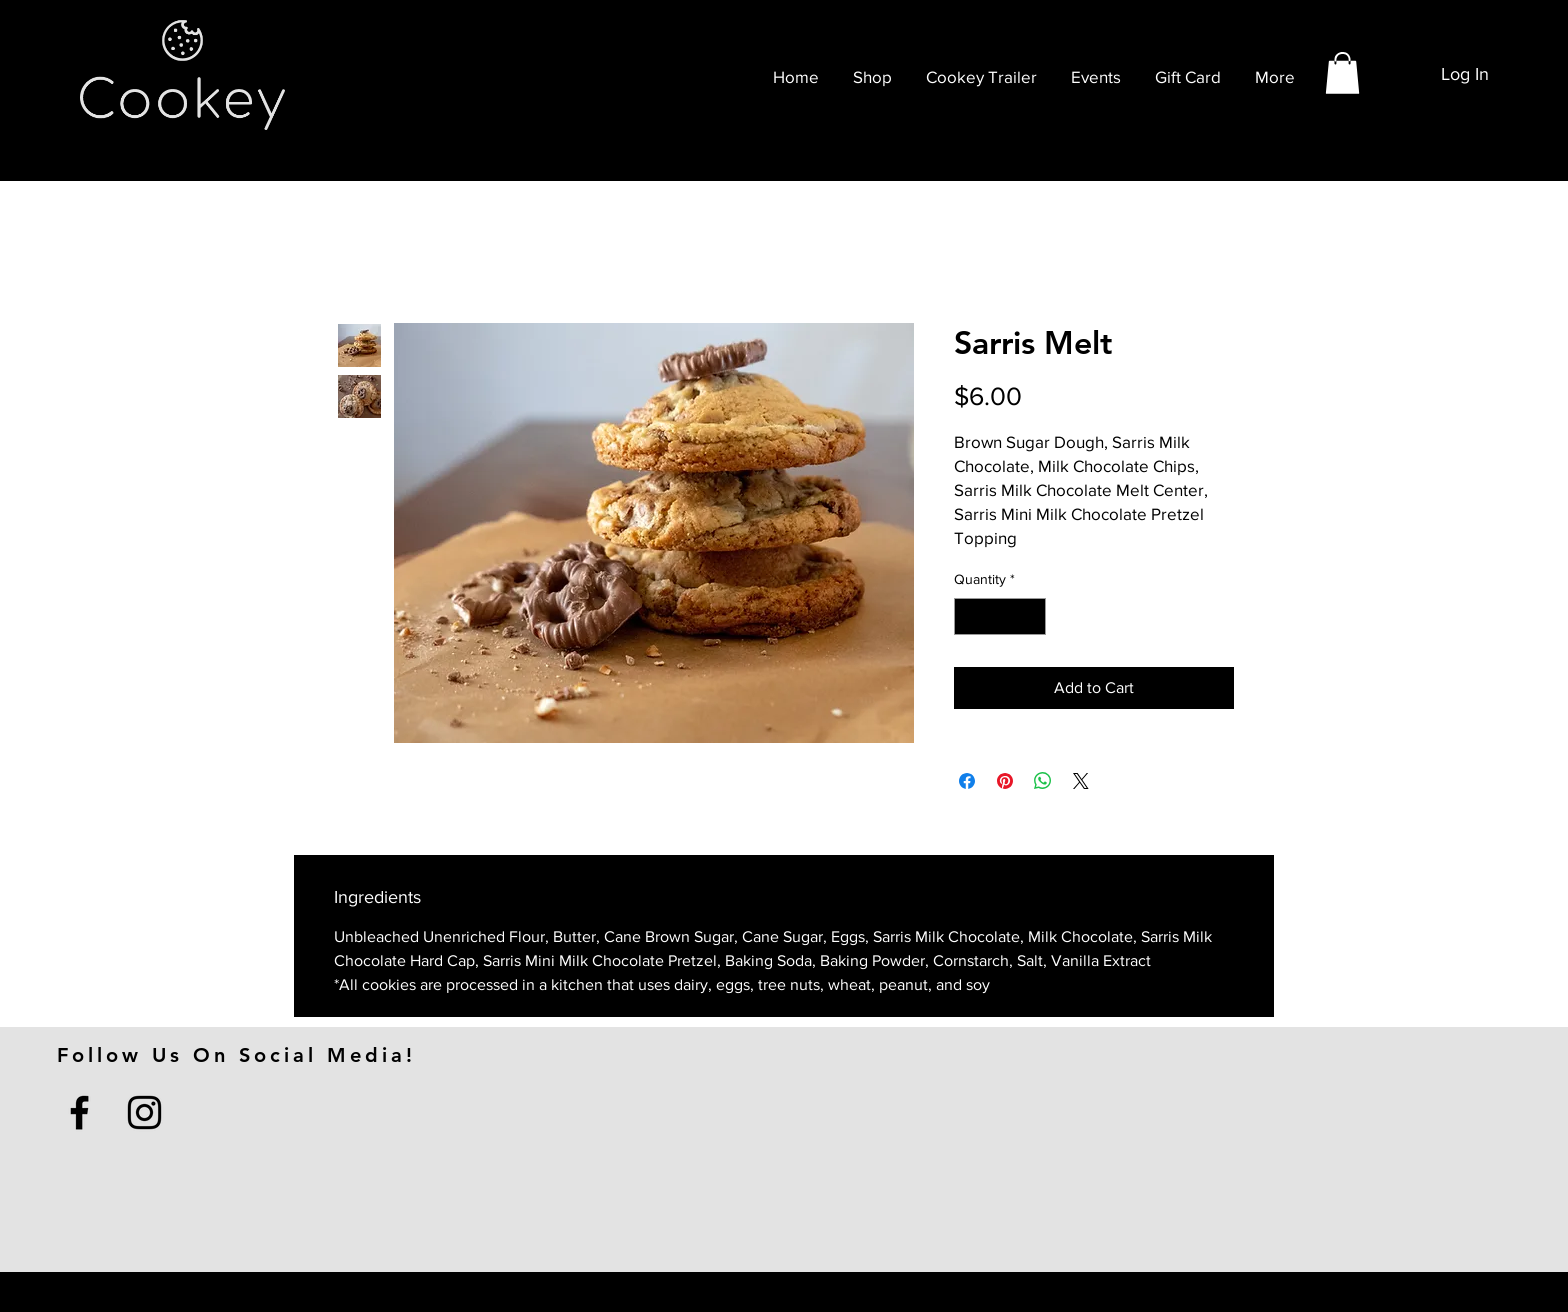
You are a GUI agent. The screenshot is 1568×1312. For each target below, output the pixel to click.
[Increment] (1030, 616)
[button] (1342, 73)
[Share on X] (1081, 781)
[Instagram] (144, 1112)
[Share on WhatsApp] (1043, 781)
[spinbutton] (1000, 616)
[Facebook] (79, 1112)
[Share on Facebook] (967, 781)
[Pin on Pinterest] (1005, 781)
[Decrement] (969, 616)
